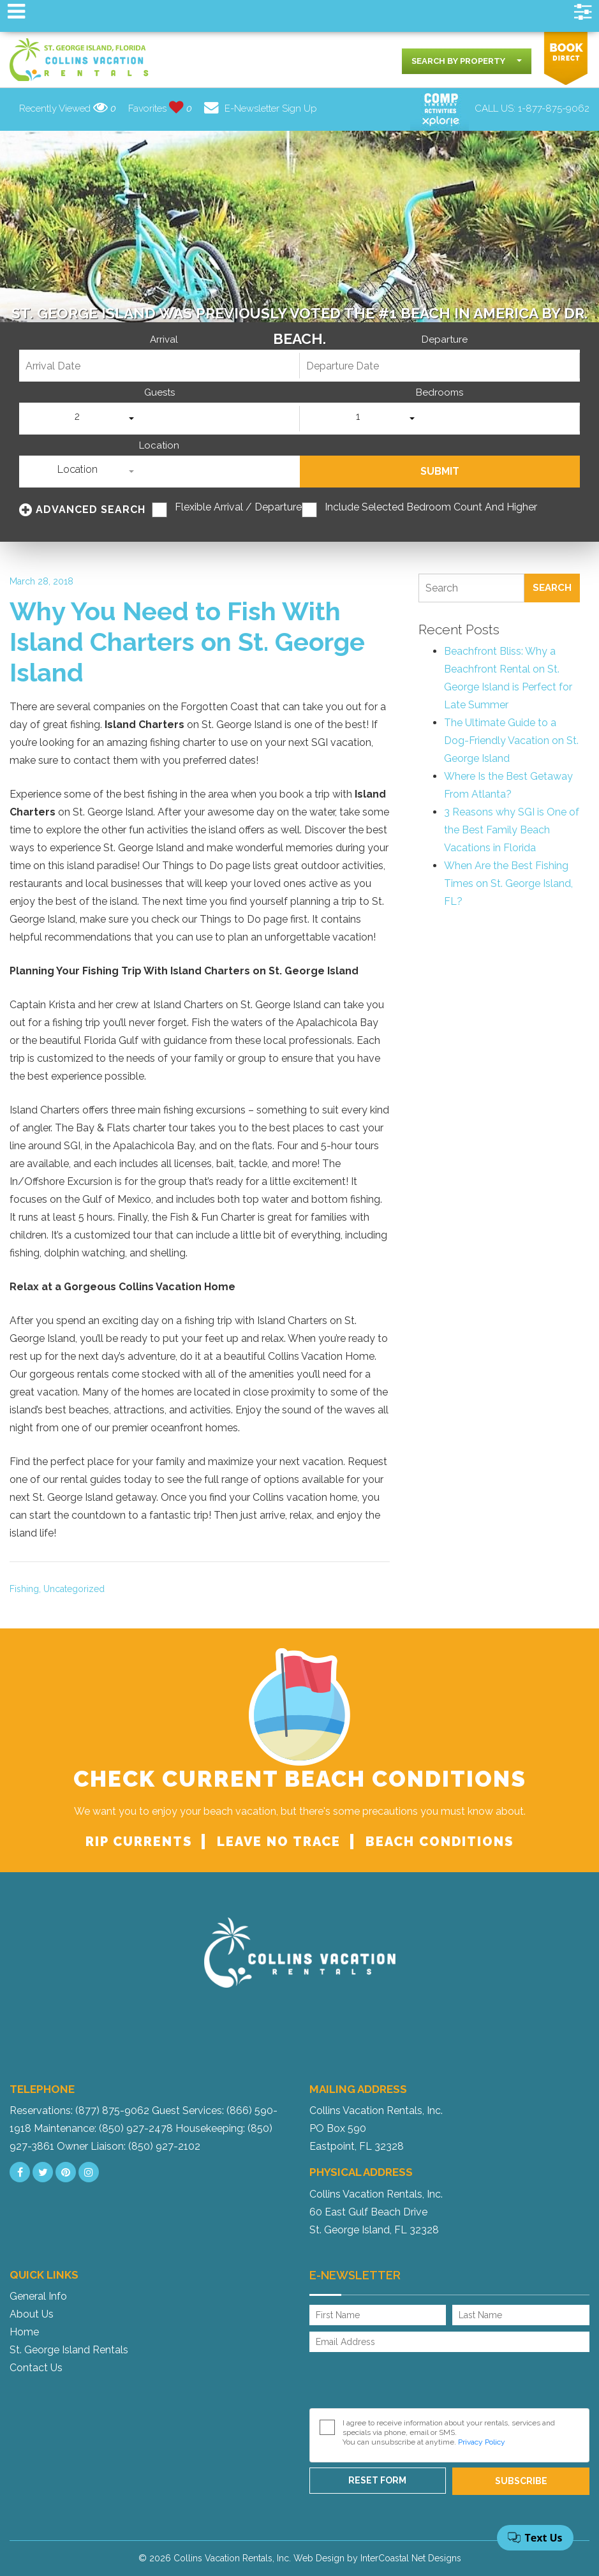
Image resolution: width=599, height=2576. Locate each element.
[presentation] (406, 2383)
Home (24, 2332)
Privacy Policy (481, 2442)
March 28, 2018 (41, 581)
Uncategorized (74, 1589)
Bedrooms (439, 393)
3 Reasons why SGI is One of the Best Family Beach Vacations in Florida (511, 830)
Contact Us (36, 2368)
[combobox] (466, 61)
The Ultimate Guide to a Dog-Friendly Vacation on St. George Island (511, 740)
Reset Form (377, 2480)
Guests (159, 393)
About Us (32, 2314)
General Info (38, 2296)
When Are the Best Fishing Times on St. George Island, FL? (508, 883)
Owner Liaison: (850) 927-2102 (128, 2146)
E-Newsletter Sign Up (260, 108)
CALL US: (532, 108)
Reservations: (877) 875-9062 (79, 2110)
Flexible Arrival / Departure (238, 507)
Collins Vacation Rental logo (80, 59)
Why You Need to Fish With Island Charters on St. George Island (187, 641)
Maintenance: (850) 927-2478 (103, 2128)
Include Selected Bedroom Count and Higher (431, 507)
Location (159, 445)
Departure (445, 340)
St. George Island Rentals (69, 2350)
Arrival (164, 340)
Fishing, (25, 1589)
